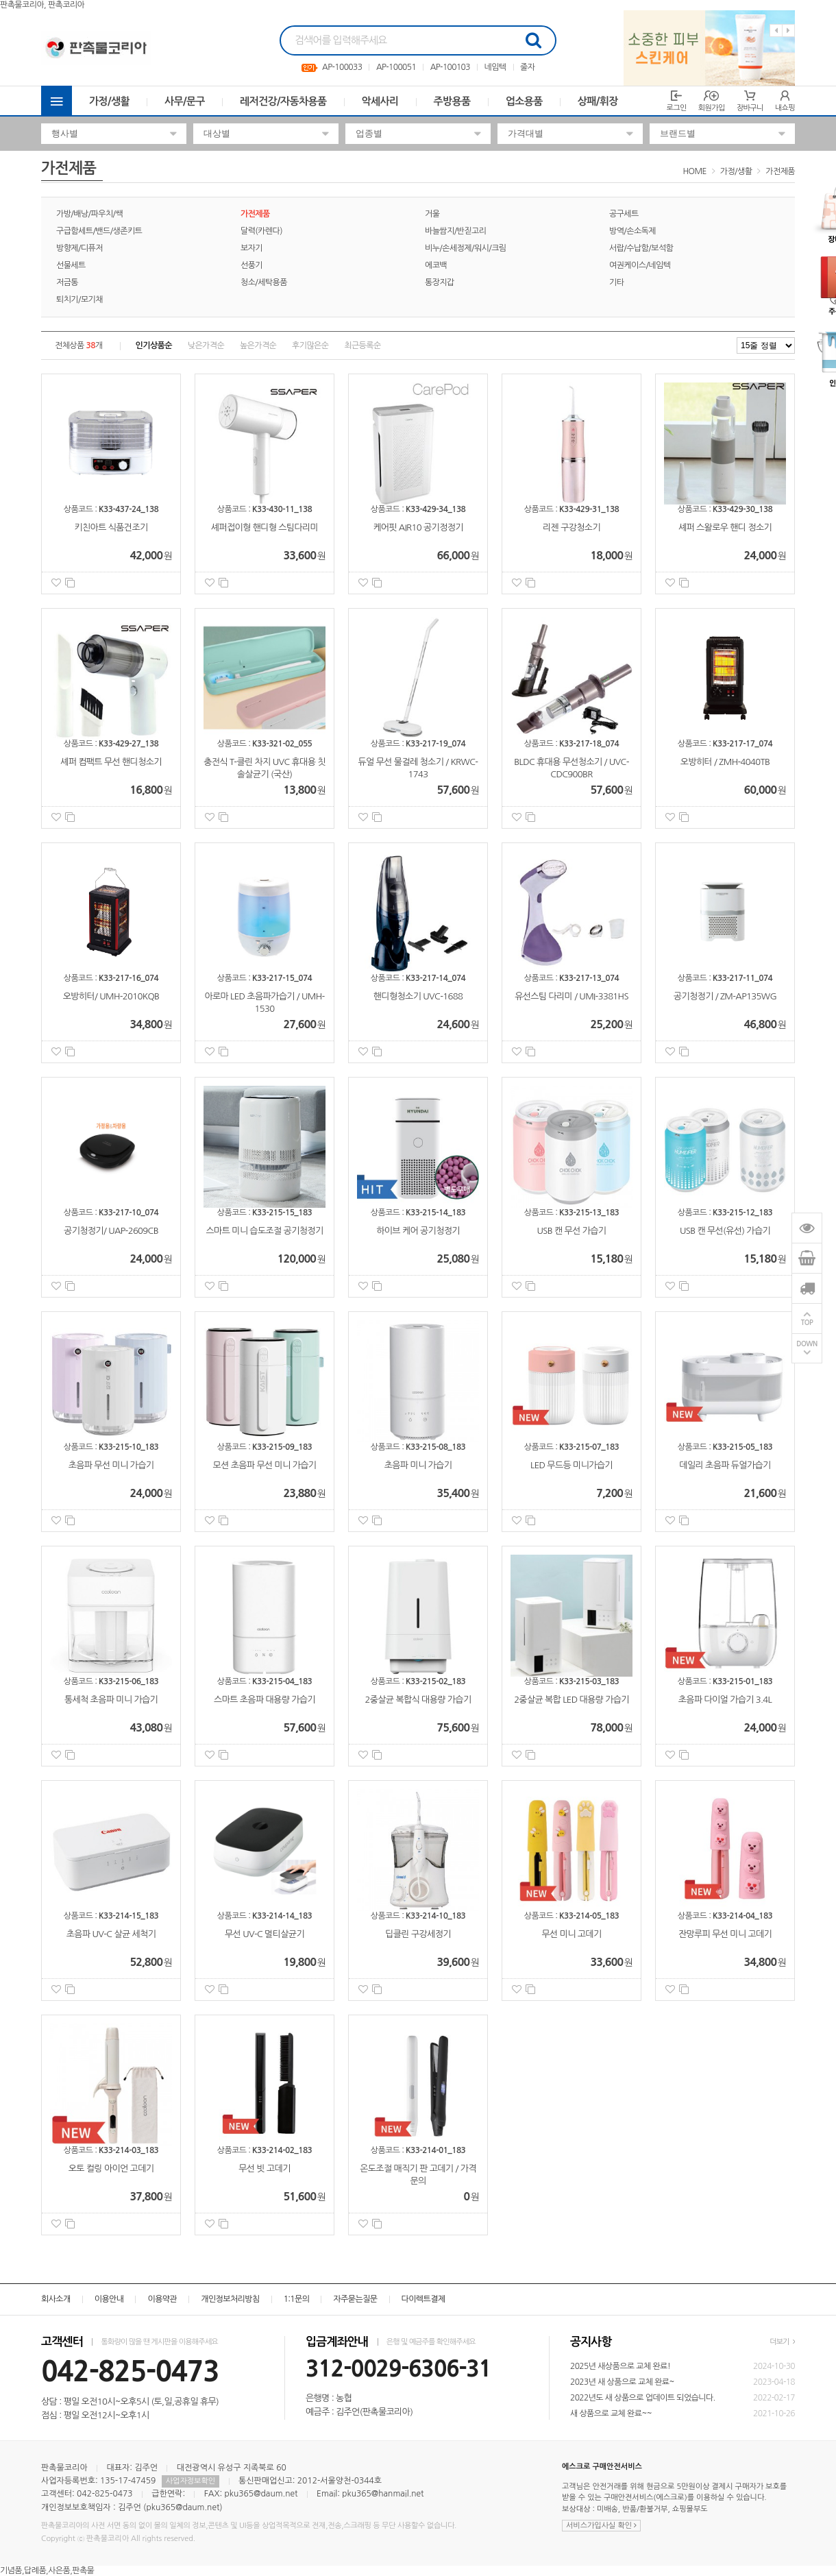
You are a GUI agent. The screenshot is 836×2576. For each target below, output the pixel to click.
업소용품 (524, 101)
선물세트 (71, 265)
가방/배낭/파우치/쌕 (89, 214)
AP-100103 (450, 67)
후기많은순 (310, 345)
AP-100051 (396, 67)
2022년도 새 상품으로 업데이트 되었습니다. (642, 2398)
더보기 (782, 2342)
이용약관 (162, 2299)
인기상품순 (154, 345)
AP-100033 (342, 67)
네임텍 (495, 67)
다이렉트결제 (423, 2299)
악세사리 (380, 101)
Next (788, 30)
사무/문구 (184, 101)
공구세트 (624, 214)
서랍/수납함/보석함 (641, 248)
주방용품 (452, 101)
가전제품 (780, 171)
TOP (807, 1323)
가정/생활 (109, 101)
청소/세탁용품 (264, 282)
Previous (776, 30)
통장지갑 (439, 282)
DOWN (806, 1344)
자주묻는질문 (355, 2299)
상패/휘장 (598, 101)
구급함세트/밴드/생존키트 (99, 231)
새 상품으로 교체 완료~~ (611, 2413)
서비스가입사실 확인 (601, 2525)
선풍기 (251, 265)
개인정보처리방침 (230, 2299)
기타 (616, 282)
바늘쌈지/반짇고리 (455, 231)
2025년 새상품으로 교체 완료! (620, 2366)
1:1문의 (297, 2299)
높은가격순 (258, 345)
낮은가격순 (206, 345)
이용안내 (109, 2299)
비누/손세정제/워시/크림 (465, 248)
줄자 (527, 67)
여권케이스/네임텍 (639, 265)
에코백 (436, 265)
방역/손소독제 (632, 231)
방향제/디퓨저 (79, 248)
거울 (432, 214)
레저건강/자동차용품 (283, 101)
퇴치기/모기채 (79, 299)
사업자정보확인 (190, 2481)
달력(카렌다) (261, 231)
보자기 (251, 248)
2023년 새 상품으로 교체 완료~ (622, 2382)
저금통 (67, 282)
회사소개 (56, 2299)
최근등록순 (362, 345)
